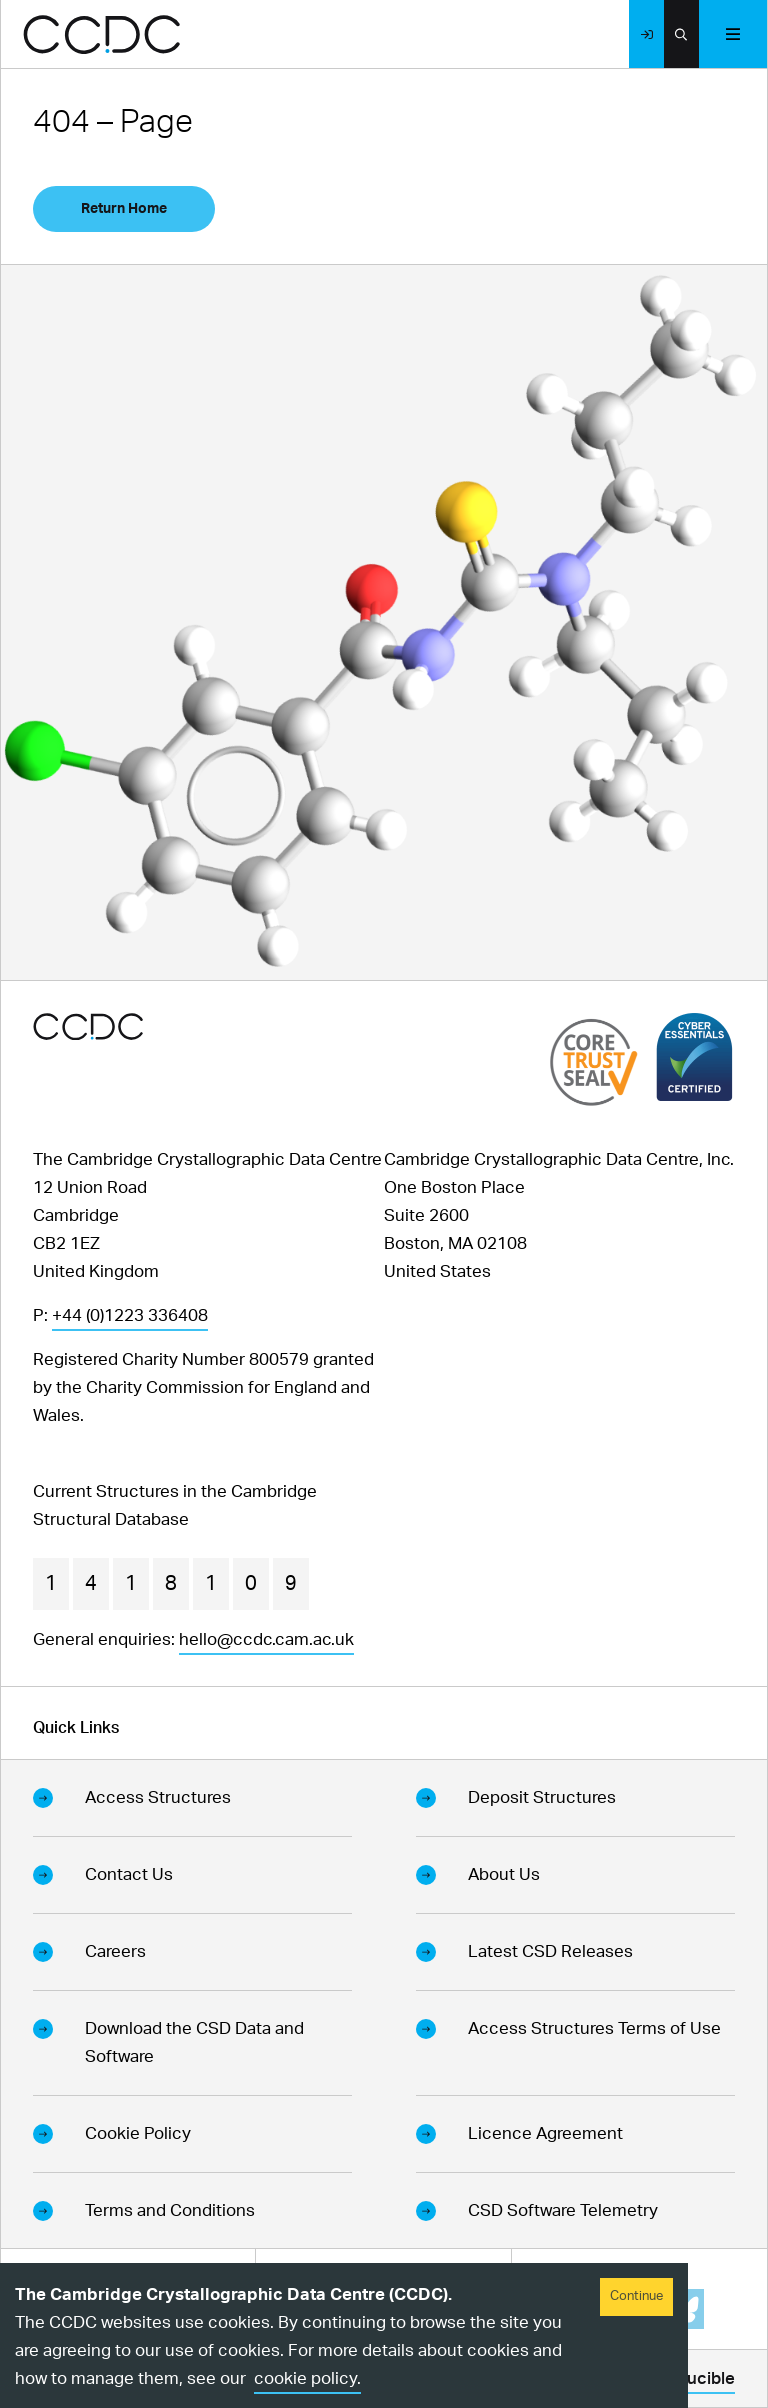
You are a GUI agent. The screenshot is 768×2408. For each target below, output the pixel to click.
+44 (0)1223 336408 (130, 1315)
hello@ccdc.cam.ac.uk (266, 1639)
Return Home (124, 209)
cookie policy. (307, 2378)
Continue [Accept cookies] (636, 2296)
